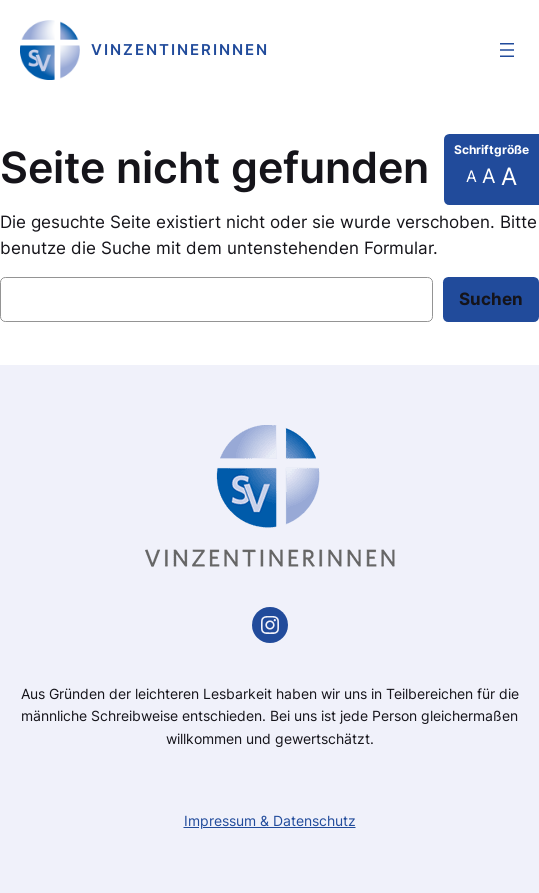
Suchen (491, 299)
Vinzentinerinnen (180, 49)
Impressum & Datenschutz (270, 820)
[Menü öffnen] (507, 50)
